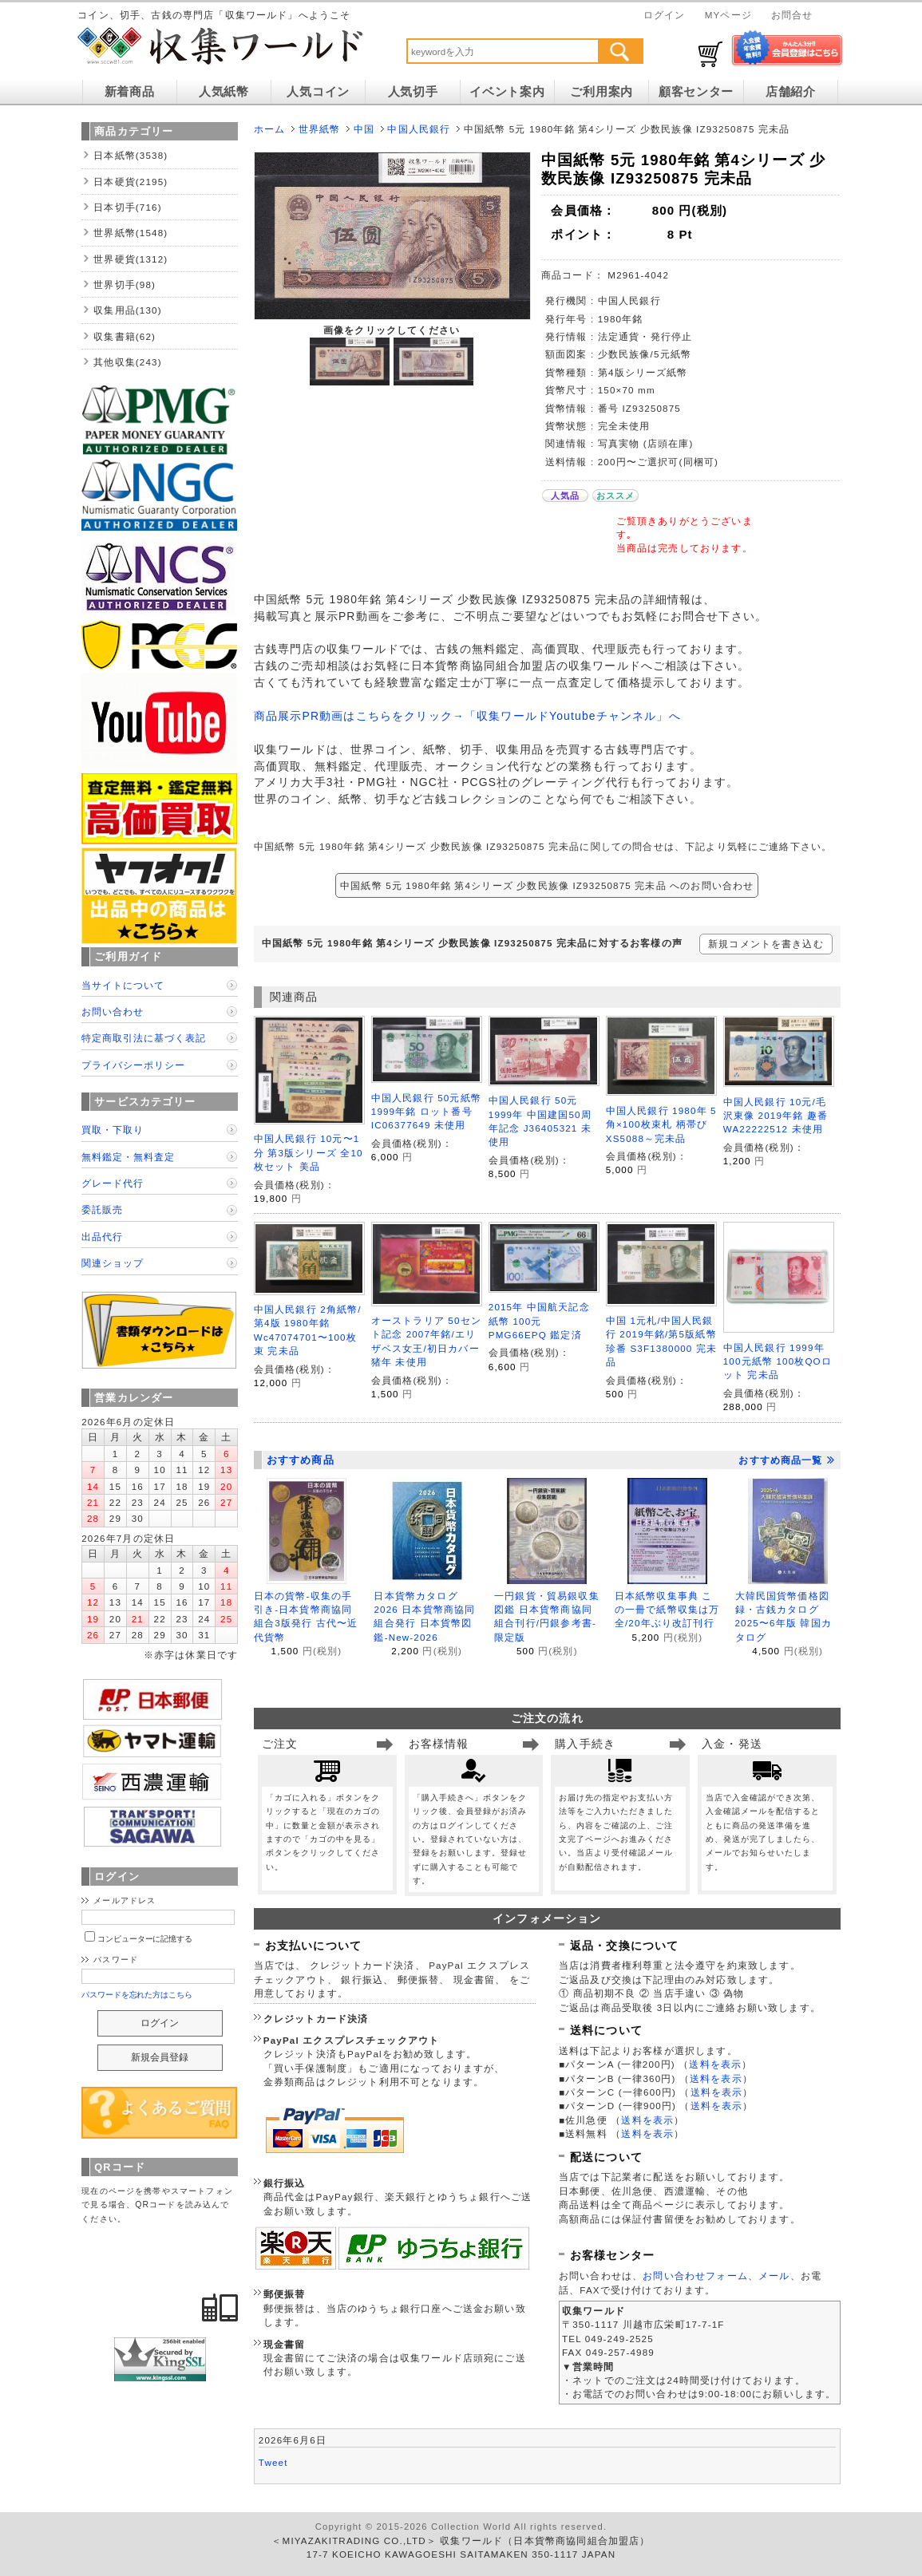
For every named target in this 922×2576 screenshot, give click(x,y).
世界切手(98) (124, 284)
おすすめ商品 (300, 1460)
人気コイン (318, 91)
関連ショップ (112, 1263)
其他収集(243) (127, 362)
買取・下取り (112, 1129)
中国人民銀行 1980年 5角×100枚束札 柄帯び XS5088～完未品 (661, 1124)
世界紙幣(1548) (130, 232)
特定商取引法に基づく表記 (143, 1038)
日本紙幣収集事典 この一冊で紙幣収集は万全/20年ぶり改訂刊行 (667, 1609)
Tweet (273, 2462)
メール (773, 2275)
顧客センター (696, 91)
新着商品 (130, 91)
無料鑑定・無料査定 (128, 1157)
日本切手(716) (127, 207)
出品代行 (102, 1236)
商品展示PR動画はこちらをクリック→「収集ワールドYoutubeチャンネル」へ (467, 715)
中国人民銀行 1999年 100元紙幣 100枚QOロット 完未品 (777, 1361)
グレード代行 (112, 1183)
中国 (364, 129)
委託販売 (102, 1209)
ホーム (269, 129)
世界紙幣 (320, 129)
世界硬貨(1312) (130, 259)
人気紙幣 (224, 91)
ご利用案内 (601, 91)
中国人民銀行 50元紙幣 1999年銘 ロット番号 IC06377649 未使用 (426, 1111)
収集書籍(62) (124, 336)
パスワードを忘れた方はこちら (136, 1994)
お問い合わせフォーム (695, 2275)
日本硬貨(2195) (130, 181)
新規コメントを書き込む (766, 943)
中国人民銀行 (418, 129)
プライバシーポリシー (133, 1065)
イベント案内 (506, 91)
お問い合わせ (112, 1011)
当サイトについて (122, 985)
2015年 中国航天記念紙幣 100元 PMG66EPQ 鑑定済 (539, 1321)
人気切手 (413, 91)
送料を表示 (715, 2064)
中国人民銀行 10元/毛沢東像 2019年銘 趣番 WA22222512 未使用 (775, 1115)
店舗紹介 (791, 91)
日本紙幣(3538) (130, 155)
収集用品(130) (127, 310)
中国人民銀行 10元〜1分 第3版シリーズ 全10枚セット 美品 (308, 1152)
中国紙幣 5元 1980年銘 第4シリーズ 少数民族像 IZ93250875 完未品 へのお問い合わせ (547, 885)
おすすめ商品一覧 (786, 1460)
